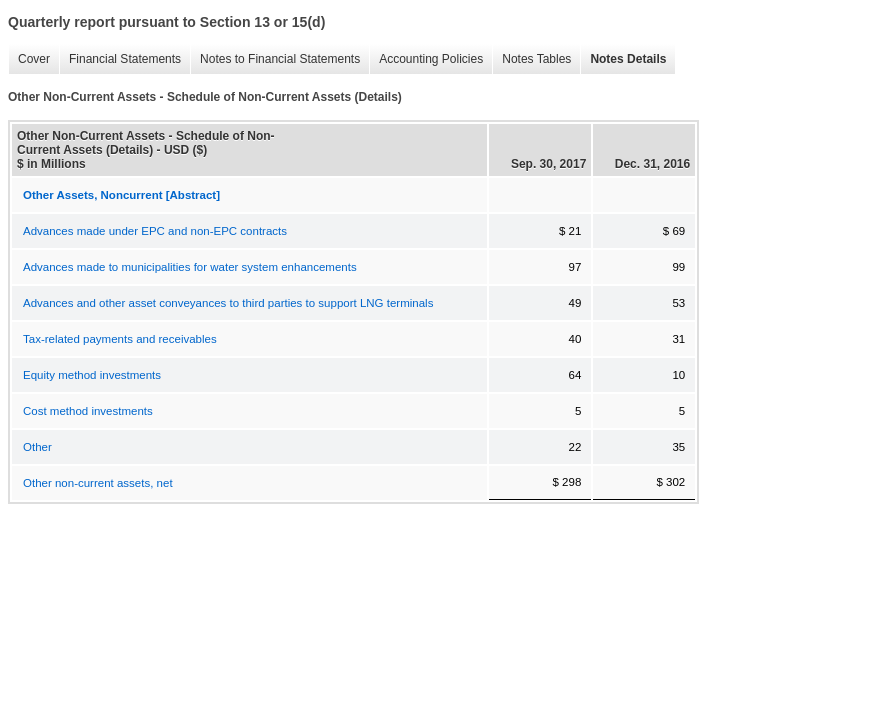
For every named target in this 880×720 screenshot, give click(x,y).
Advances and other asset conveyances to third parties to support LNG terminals (228, 303)
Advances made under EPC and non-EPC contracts (155, 231)
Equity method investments (92, 375)
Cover (34, 59)
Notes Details (628, 59)
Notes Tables (536, 59)
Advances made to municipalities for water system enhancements (190, 267)
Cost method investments (88, 411)
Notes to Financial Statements (280, 59)
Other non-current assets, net (98, 483)
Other (37, 447)
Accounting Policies (431, 59)
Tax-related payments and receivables (120, 339)
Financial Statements (125, 59)
